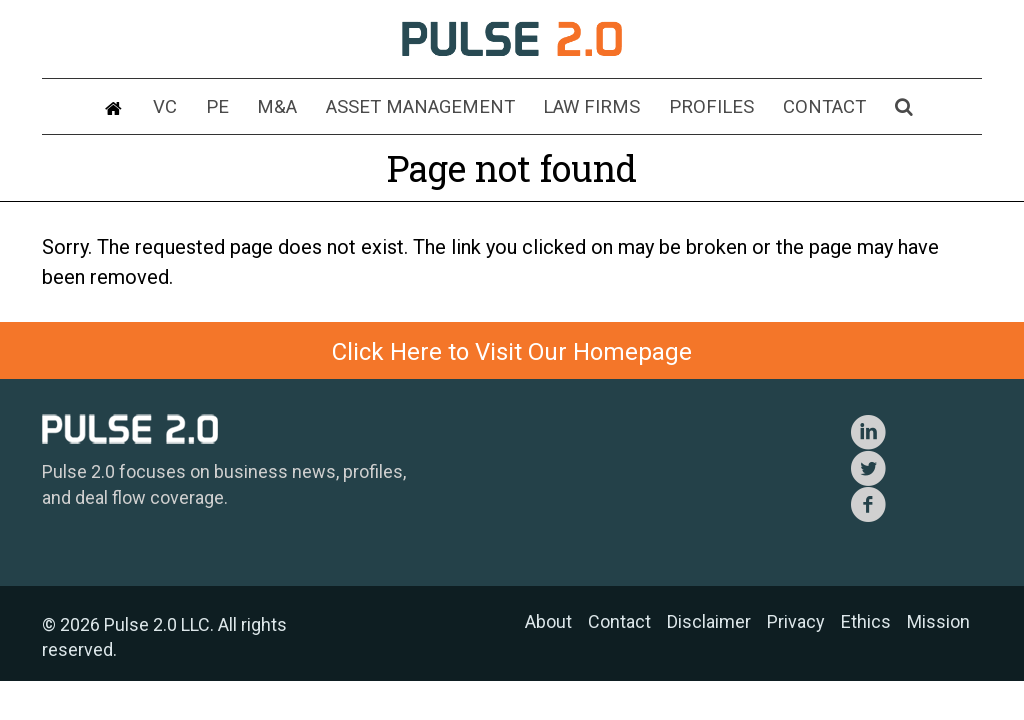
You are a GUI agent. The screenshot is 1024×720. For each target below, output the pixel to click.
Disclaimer (709, 621)
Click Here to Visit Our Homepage (512, 352)
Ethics (866, 621)
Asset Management (428, 108)
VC (197, 108)
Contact (798, 108)
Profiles (695, 108)
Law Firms (587, 108)
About (548, 621)
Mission (938, 621)
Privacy (796, 621)
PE (243, 108)
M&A (296, 108)
